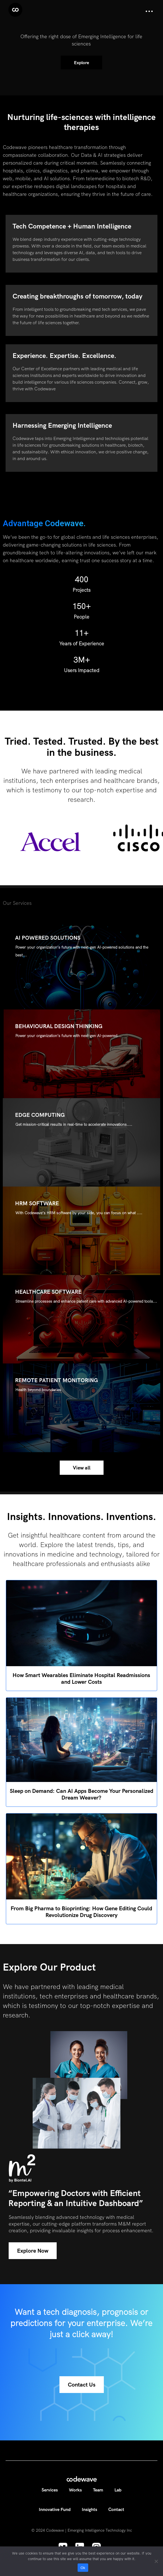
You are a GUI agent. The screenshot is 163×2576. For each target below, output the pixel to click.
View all (81, 1467)
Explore (81, 62)
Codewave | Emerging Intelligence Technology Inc (89, 2530)
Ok (82, 2568)
